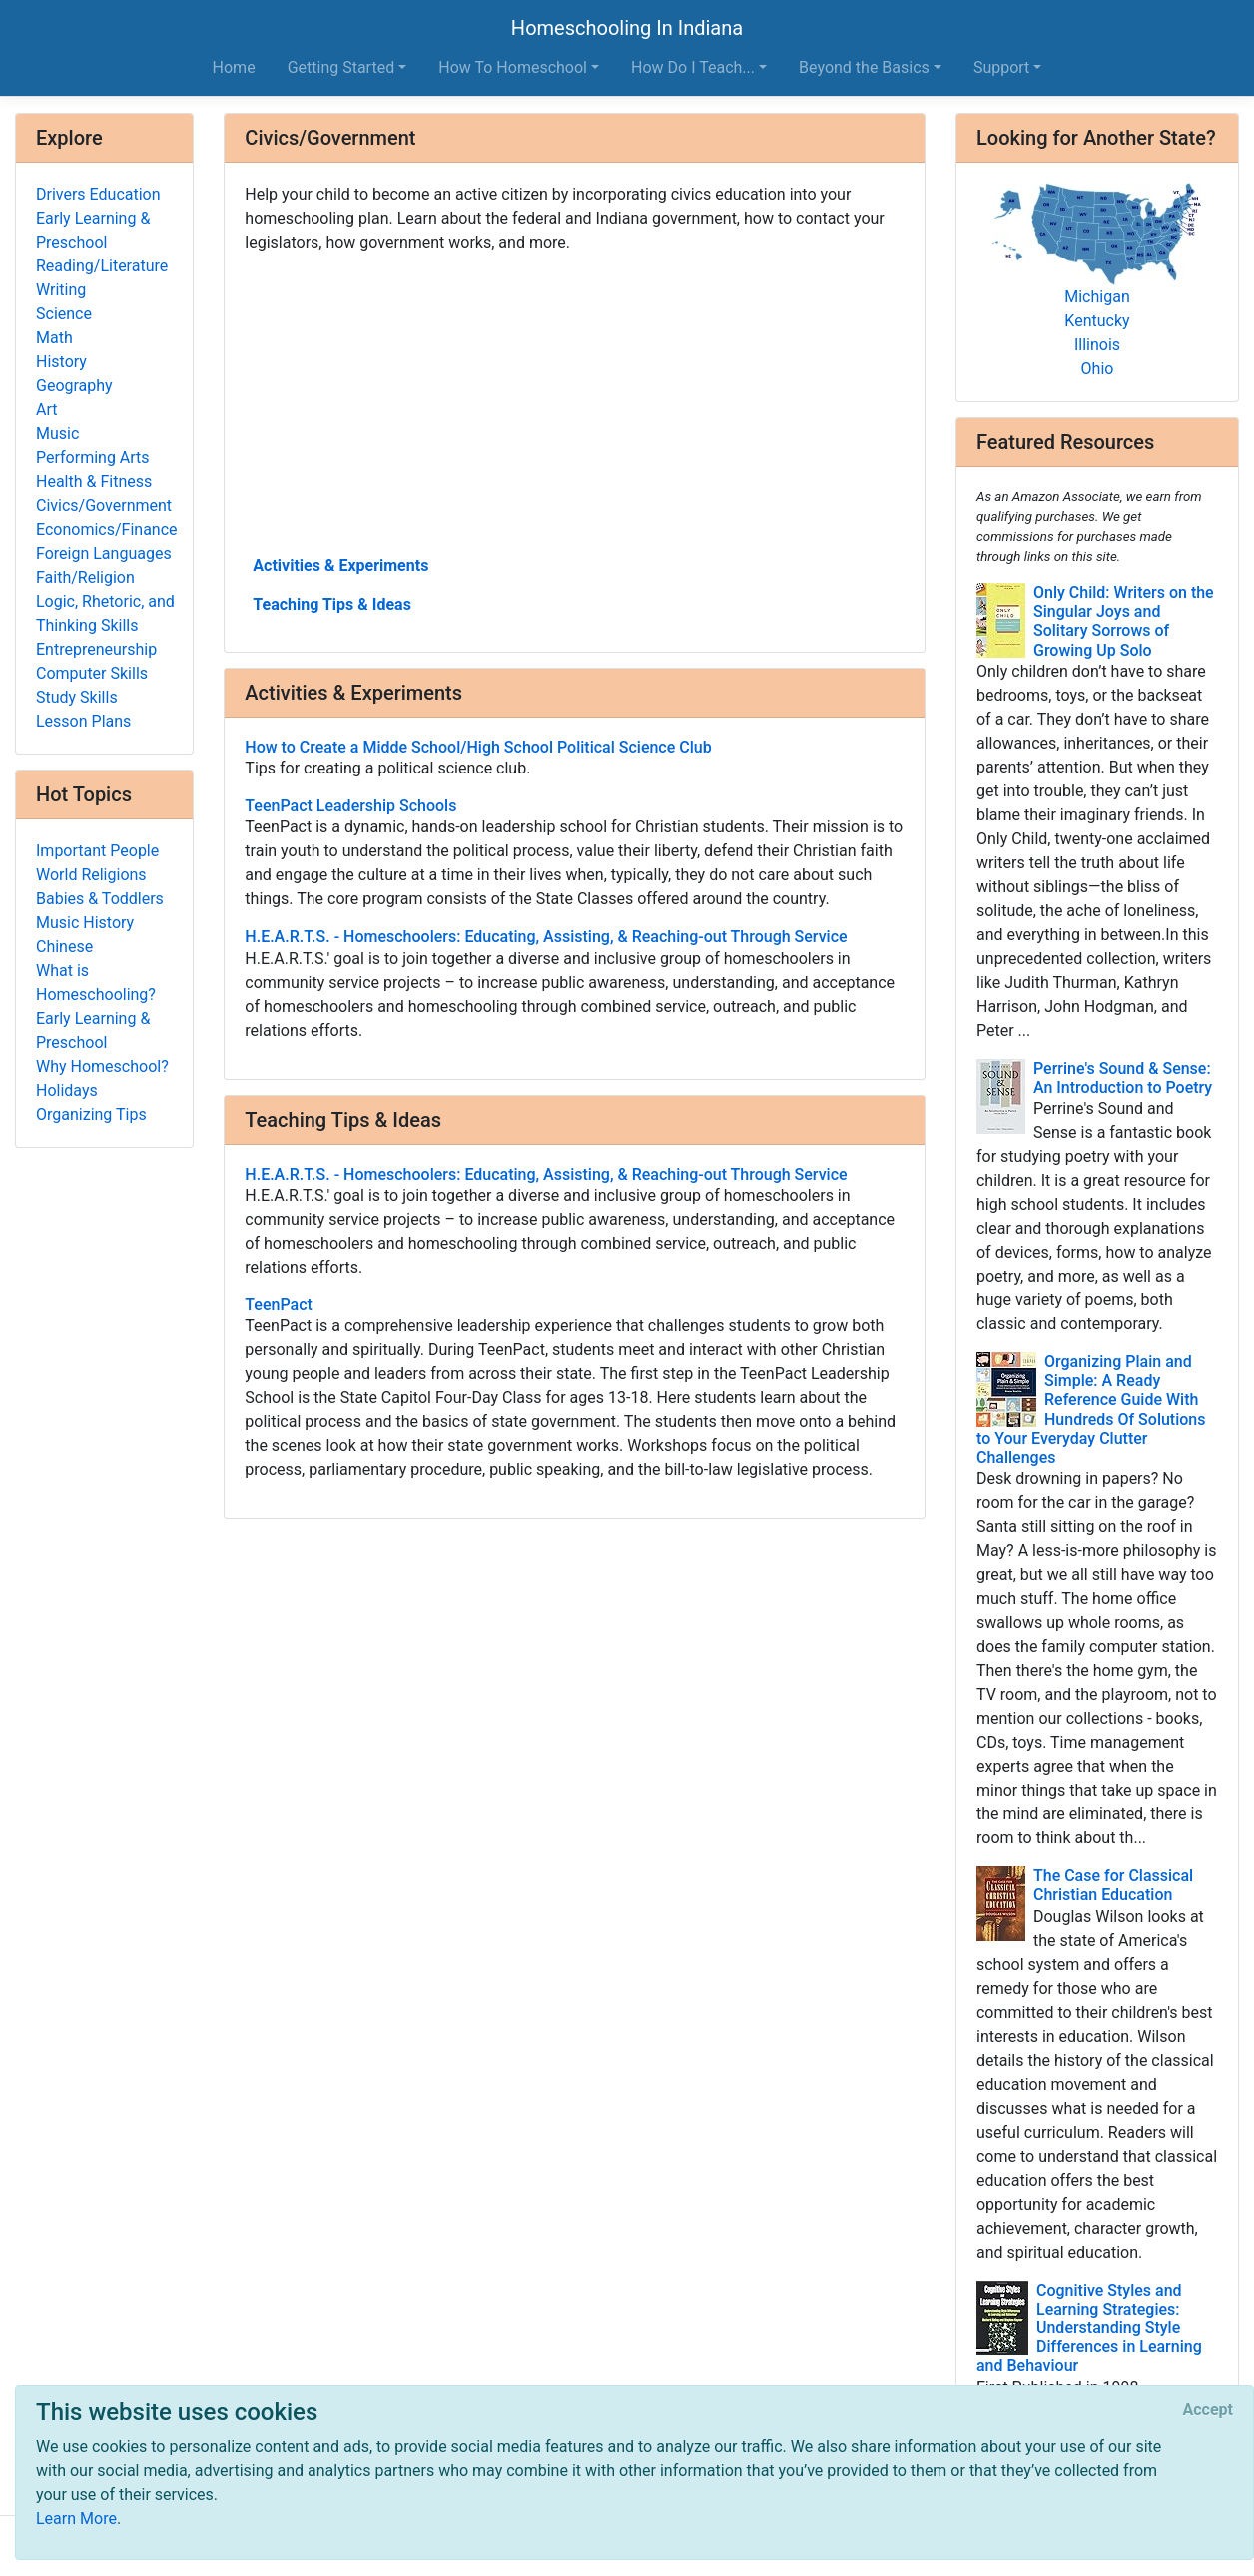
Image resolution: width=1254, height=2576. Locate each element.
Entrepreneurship (96, 649)
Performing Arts (93, 457)
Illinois (1097, 344)
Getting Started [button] (341, 67)
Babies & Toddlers (100, 898)
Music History (85, 922)
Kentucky (1096, 320)
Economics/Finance (107, 529)
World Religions (91, 874)
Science (64, 313)
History (61, 361)
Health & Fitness (94, 481)
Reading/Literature (102, 266)
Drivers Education (98, 194)
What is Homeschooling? (96, 982)
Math (54, 337)
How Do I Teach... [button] (693, 67)
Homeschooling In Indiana (627, 28)
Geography (74, 385)
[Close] (1208, 2410)
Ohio (1097, 368)
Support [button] (1001, 67)
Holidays (67, 1090)
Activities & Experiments (340, 565)
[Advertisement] (575, 402)
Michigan (1096, 296)
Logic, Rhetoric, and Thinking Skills (105, 613)
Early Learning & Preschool (93, 230)
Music (57, 433)
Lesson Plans (83, 721)
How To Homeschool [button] (512, 67)
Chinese (64, 946)
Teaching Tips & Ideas (332, 604)
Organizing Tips (91, 1114)
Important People (97, 850)
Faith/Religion (85, 577)
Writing (61, 289)
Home (234, 67)
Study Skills (77, 697)
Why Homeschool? (102, 1066)
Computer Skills (92, 673)
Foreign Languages (104, 553)
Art (46, 409)
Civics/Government (104, 505)
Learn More (76, 2518)
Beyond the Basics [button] (864, 67)
